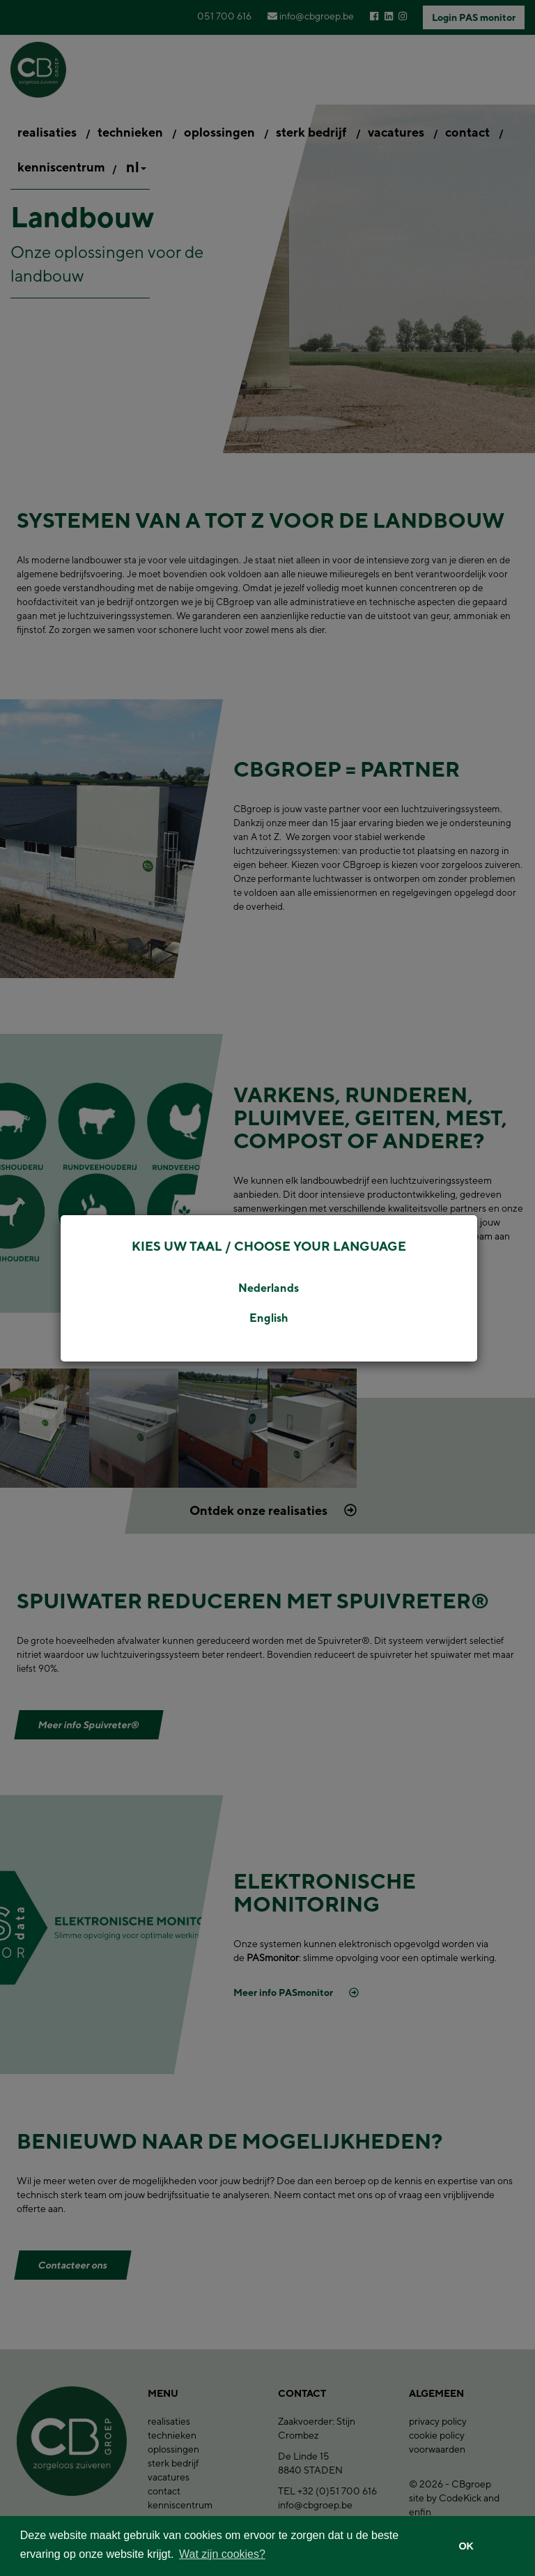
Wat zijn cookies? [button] (222, 2554)
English (268, 1318)
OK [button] (466, 2546)
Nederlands (268, 1288)
